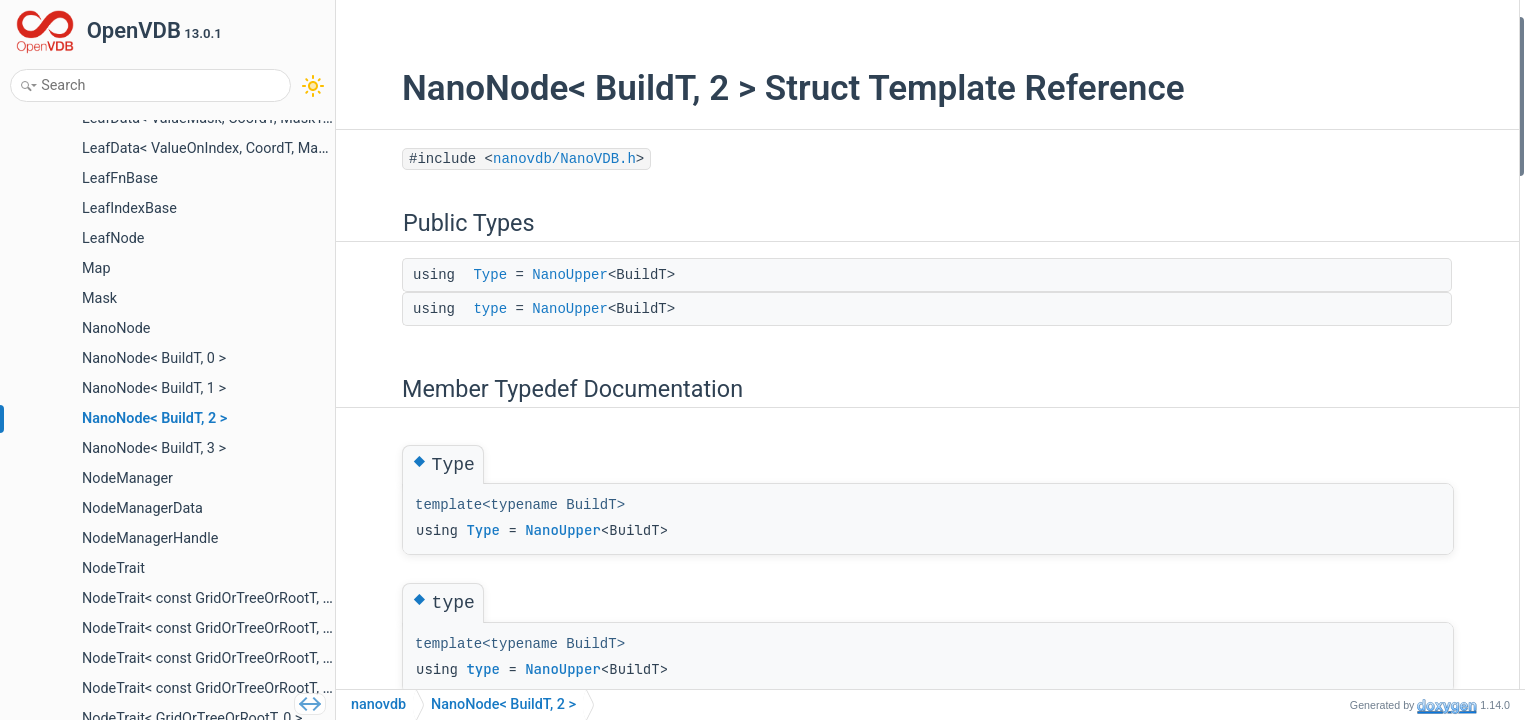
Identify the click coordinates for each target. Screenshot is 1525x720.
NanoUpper (523, 275)
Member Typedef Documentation (1390, 108)
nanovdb (378, 704)
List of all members (1349, 189)
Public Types (1330, 28)
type (443, 309)
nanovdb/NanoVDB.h (517, 159)
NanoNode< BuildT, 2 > (503, 704)
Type (443, 275)
